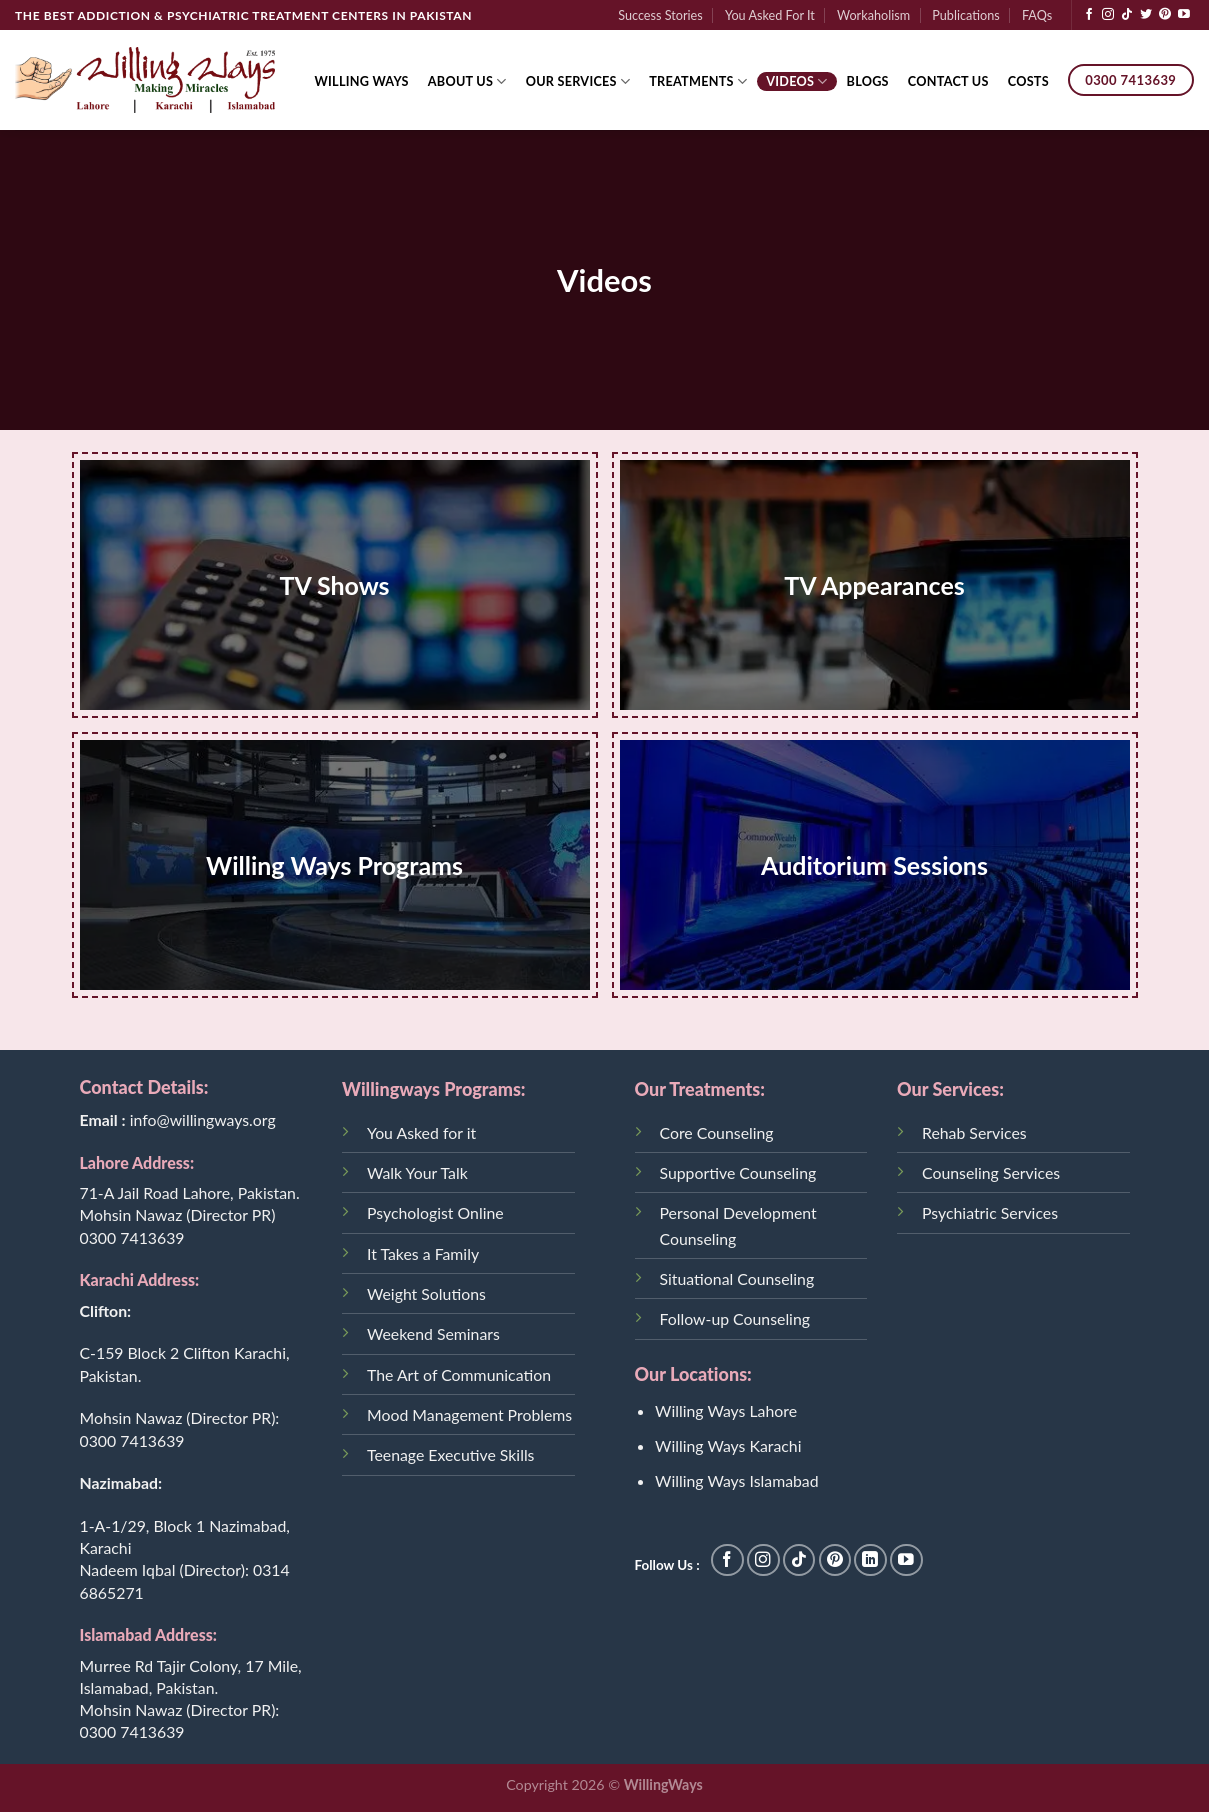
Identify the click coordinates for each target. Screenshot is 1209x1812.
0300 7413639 (132, 1237)
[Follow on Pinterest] (1165, 15)
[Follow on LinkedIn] (870, 1560)
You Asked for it (421, 1132)
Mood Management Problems (469, 1414)
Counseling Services (991, 1172)
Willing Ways (362, 81)
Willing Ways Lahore (726, 1410)
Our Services (578, 81)
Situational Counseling (737, 1278)
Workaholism (873, 15)
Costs (1028, 81)
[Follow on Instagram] (1108, 15)
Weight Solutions (426, 1293)
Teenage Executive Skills (450, 1454)
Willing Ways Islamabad (737, 1480)
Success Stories (660, 15)
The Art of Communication (459, 1374)
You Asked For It (770, 15)
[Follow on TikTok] (1127, 15)
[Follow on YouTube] (1184, 15)
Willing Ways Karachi (728, 1445)
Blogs (868, 81)
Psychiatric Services (990, 1212)
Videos (796, 81)
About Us (467, 81)
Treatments (698, 81)
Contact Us (948, 81)
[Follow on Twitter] (1146, 15)
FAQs (1037, 15)
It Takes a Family (423, 1253)
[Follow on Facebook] (1089, 15)
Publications (965, 15)
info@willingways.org (203, 1119)
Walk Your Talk (417, 1172)
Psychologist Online (435, 1212)
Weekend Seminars (433, 1333)
